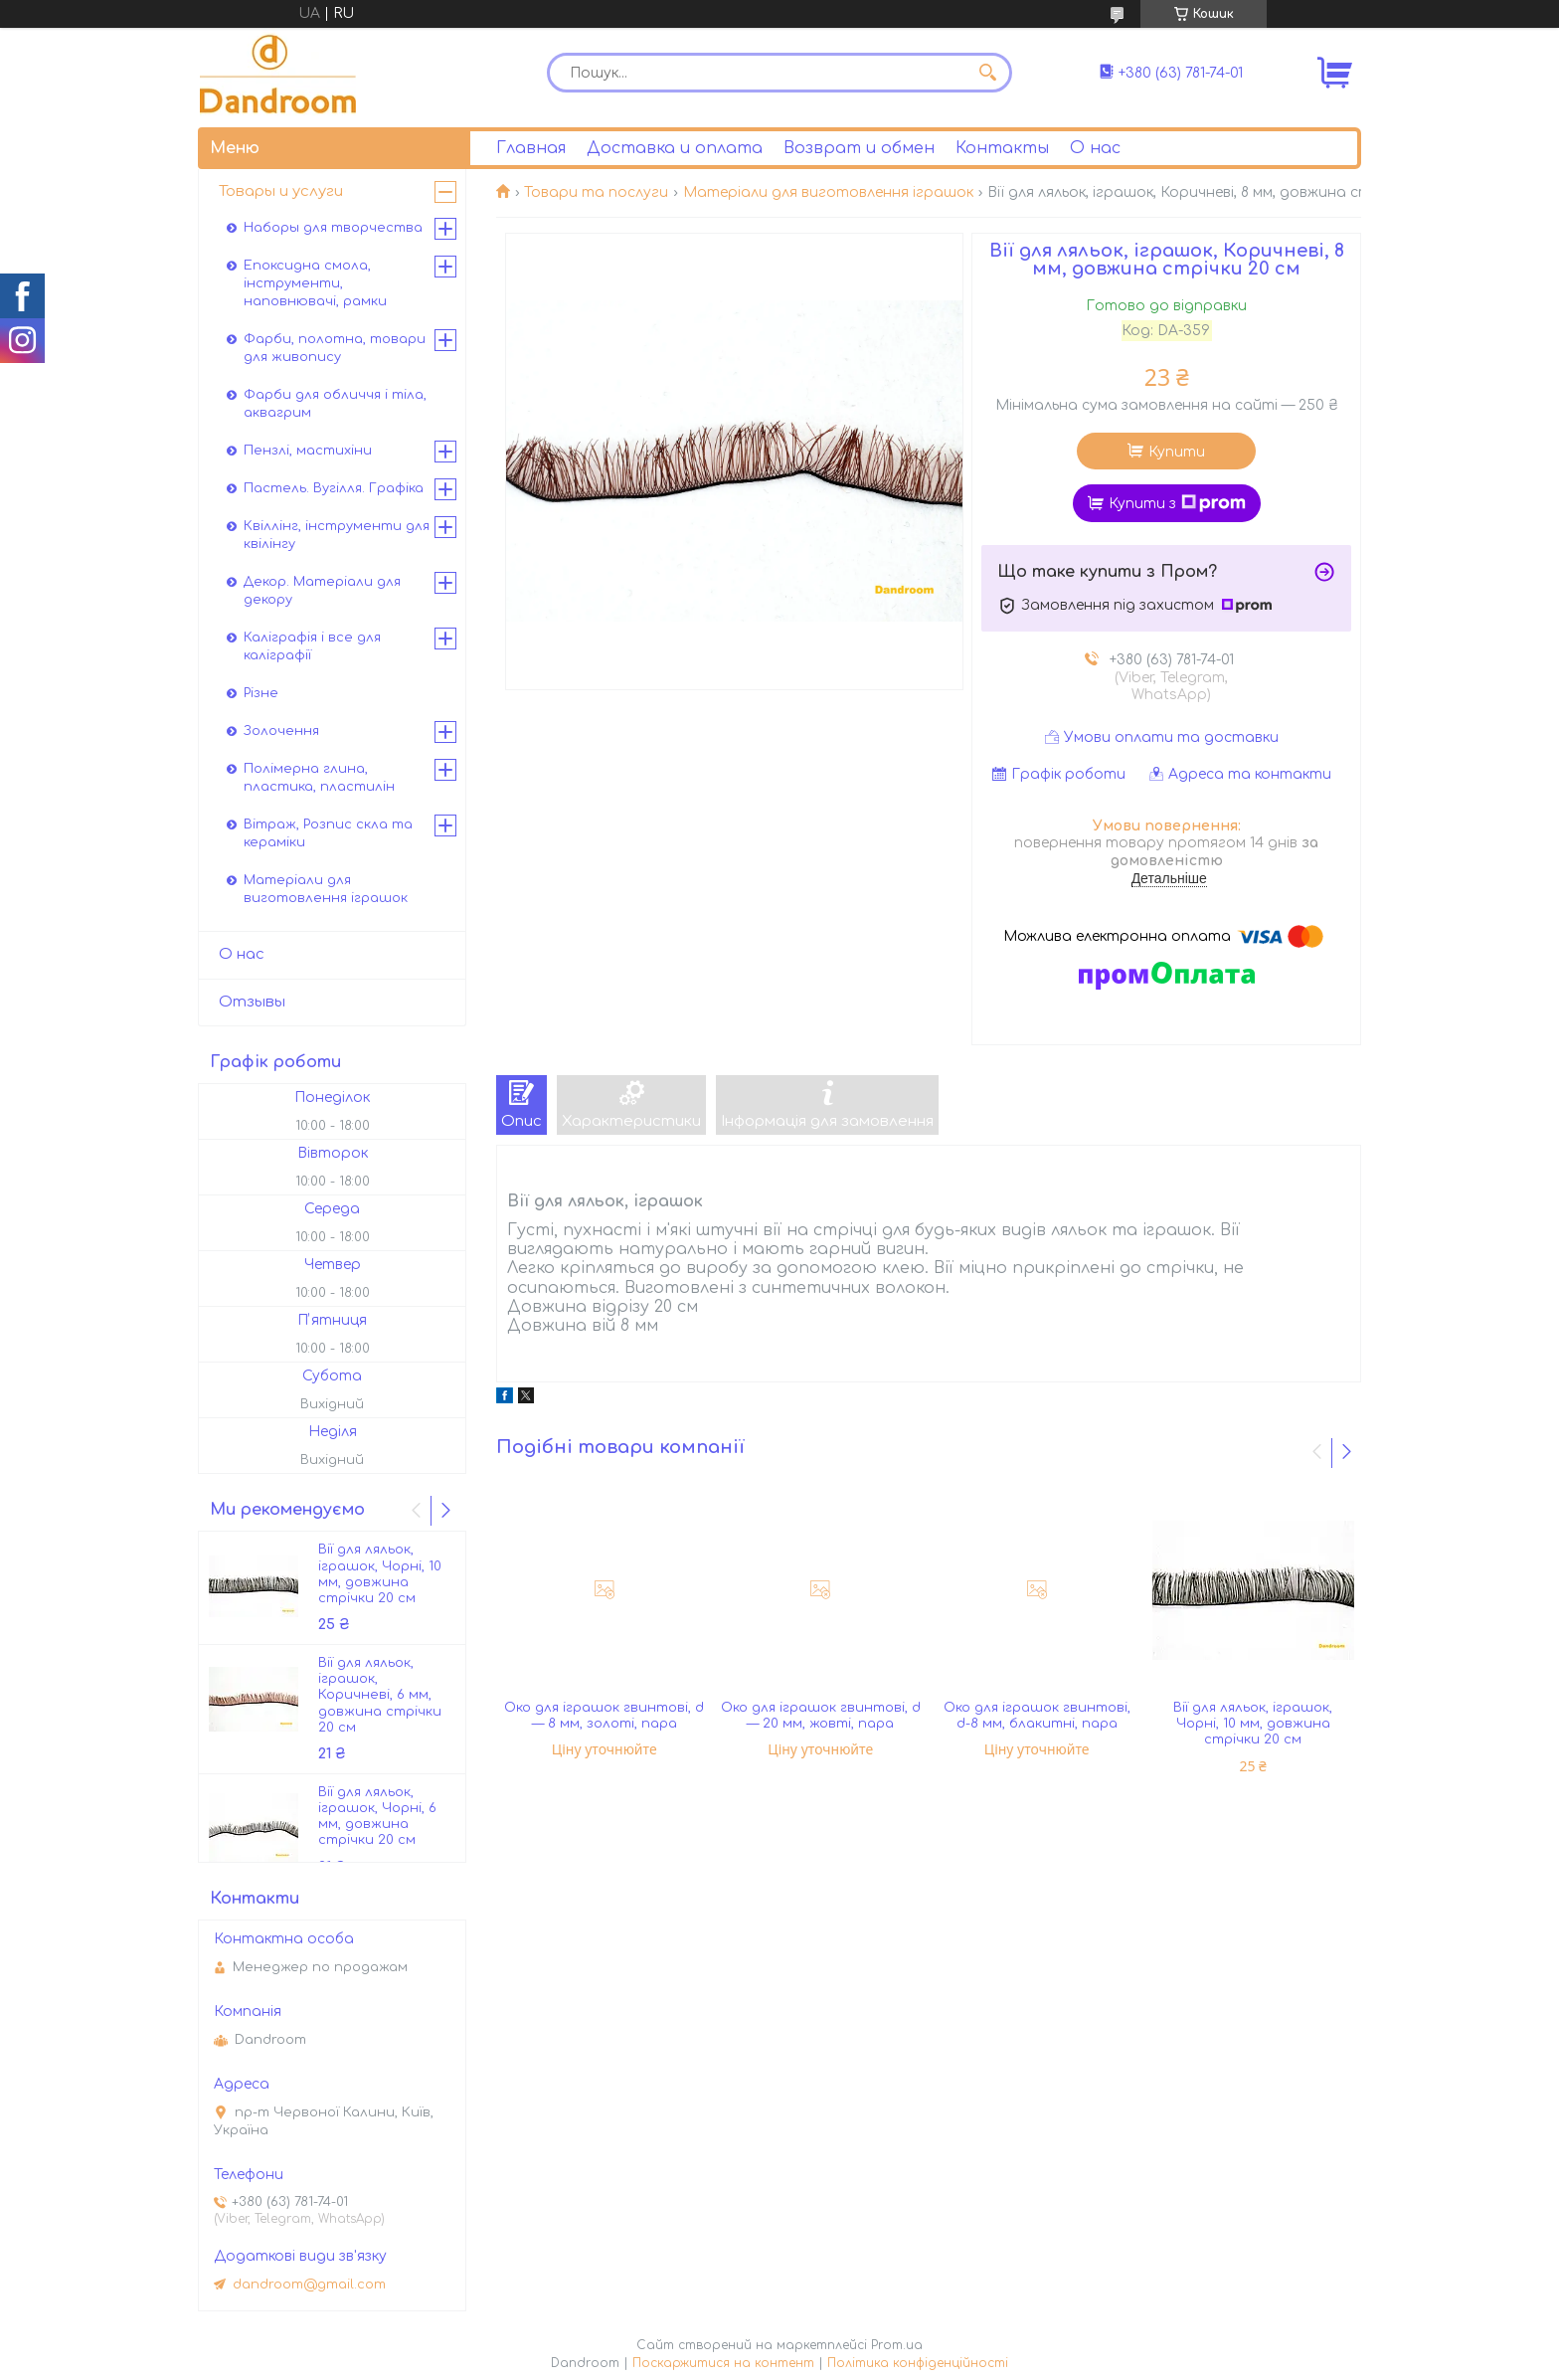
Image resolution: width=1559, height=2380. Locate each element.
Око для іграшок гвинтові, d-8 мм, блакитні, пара (1037, 1716)
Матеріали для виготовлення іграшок (828, 192)
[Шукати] (987, 72)
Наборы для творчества (333, 228)
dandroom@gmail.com (309, 2284)
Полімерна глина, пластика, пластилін (319, 778)
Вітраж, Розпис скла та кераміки (328, 833)
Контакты (1002, 148)
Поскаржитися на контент (723, 2363)
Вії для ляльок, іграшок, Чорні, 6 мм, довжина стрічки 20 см (377, 1816)
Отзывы (252, 1002)
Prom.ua (897, 2345)
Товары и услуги (281, 191)
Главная (531, 148)
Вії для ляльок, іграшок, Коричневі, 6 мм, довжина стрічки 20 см (379, 1695)
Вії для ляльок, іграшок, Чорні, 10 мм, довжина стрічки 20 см (1252, 1724)
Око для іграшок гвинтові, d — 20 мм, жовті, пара (821, 1716)
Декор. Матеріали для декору (322, 591)
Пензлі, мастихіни (308, 451)
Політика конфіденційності (917, 2363)
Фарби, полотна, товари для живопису (335, 348)
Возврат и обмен (859, 148)
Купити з (1177, 503)
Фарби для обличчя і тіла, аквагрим (335, 404)
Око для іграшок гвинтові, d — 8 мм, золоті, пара (604, 1716)
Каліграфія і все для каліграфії (312, 646)
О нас (1095, 148)
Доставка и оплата (675, 148)
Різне (261, 693)
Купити (1176, 452)
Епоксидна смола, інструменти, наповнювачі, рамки (315, 283)
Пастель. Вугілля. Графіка (334, 488)
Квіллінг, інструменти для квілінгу (337, 535)
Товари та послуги (596, 192)
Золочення (281, 731)
